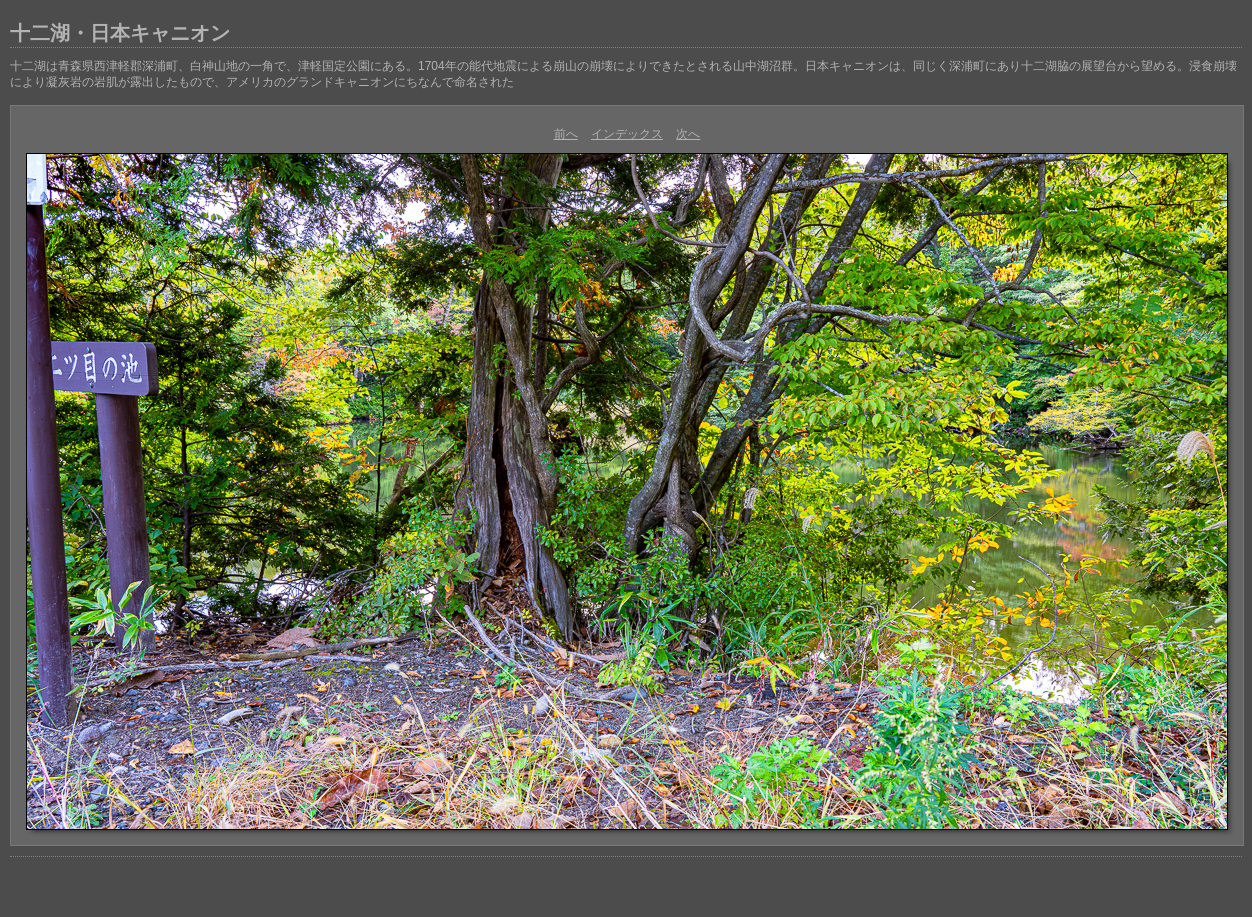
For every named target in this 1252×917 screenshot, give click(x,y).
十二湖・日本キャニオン (120, 33)
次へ (688, 134)
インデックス (627, 134)
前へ (566, 134)
